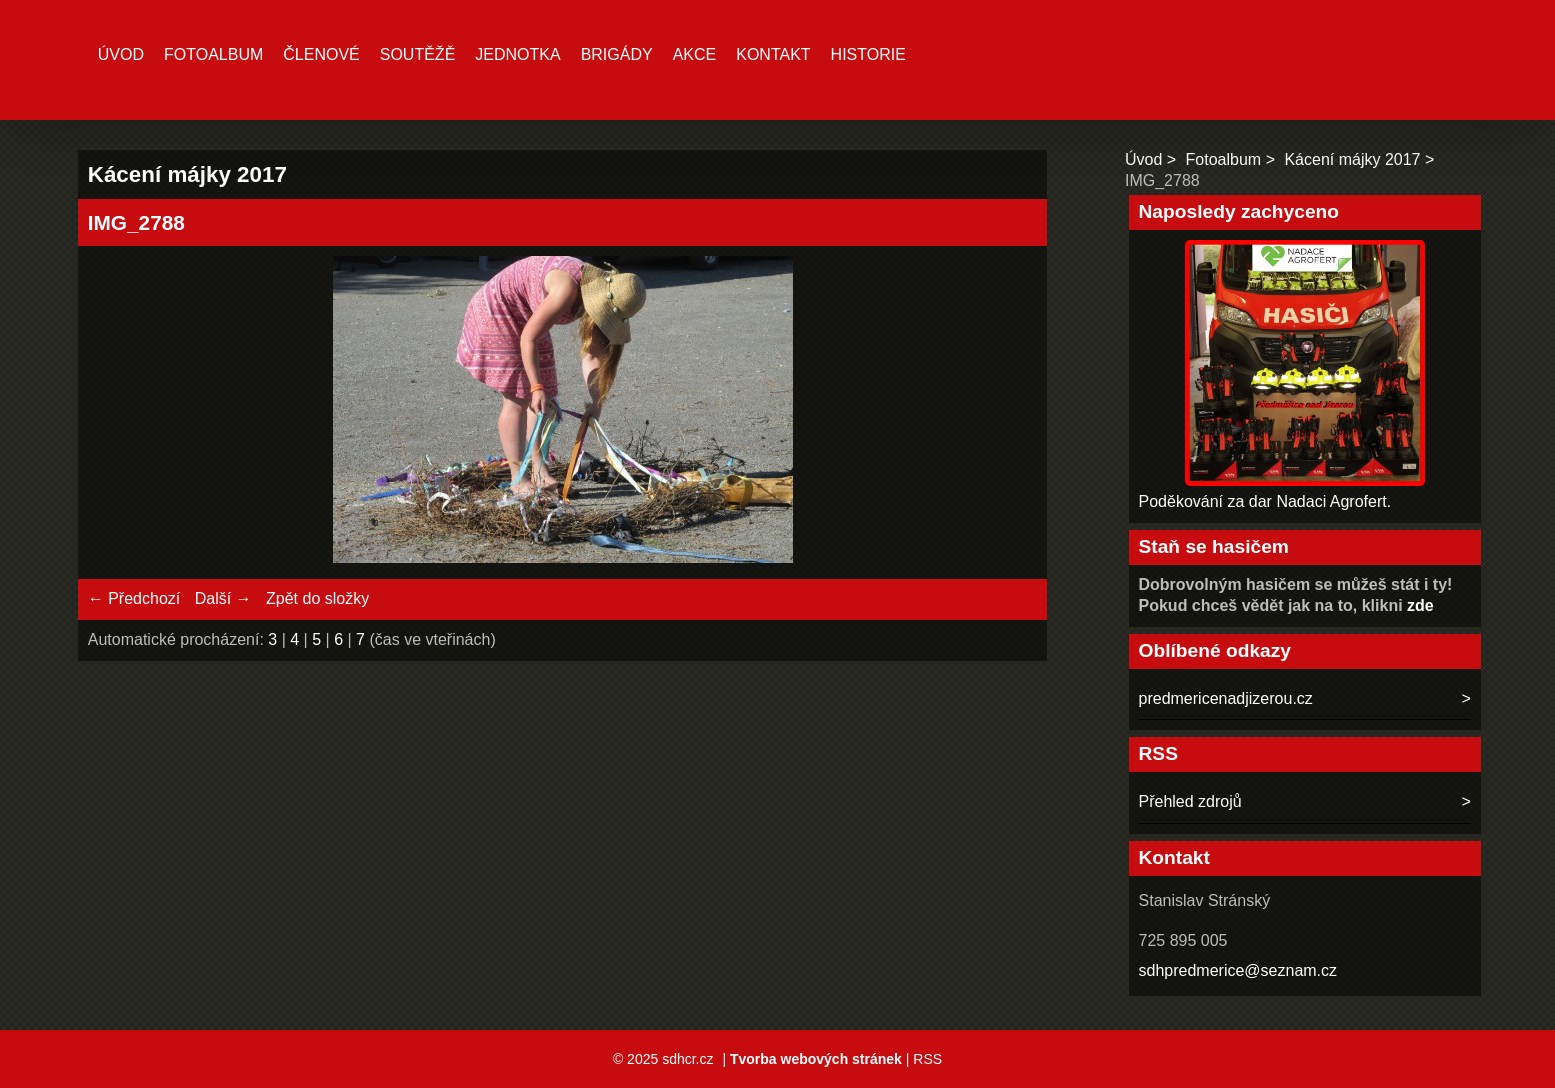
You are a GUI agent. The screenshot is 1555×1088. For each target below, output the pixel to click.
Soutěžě (418, 54)
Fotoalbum (213, 54)
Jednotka (517, 54)
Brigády (617, 54)
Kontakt (773, 54)
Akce (695, 54)
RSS (927, 1059)
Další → (223, 598)
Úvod (121, 54)
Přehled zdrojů (1190, 801)
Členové (321, 54)
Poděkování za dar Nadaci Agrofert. (1265, 501)
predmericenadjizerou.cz (1226, 698)
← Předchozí (134, 598)
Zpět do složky (317, 598)
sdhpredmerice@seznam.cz (1238, 970)
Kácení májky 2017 (1352, 159)
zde (1420, 605)
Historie (868, 54)
